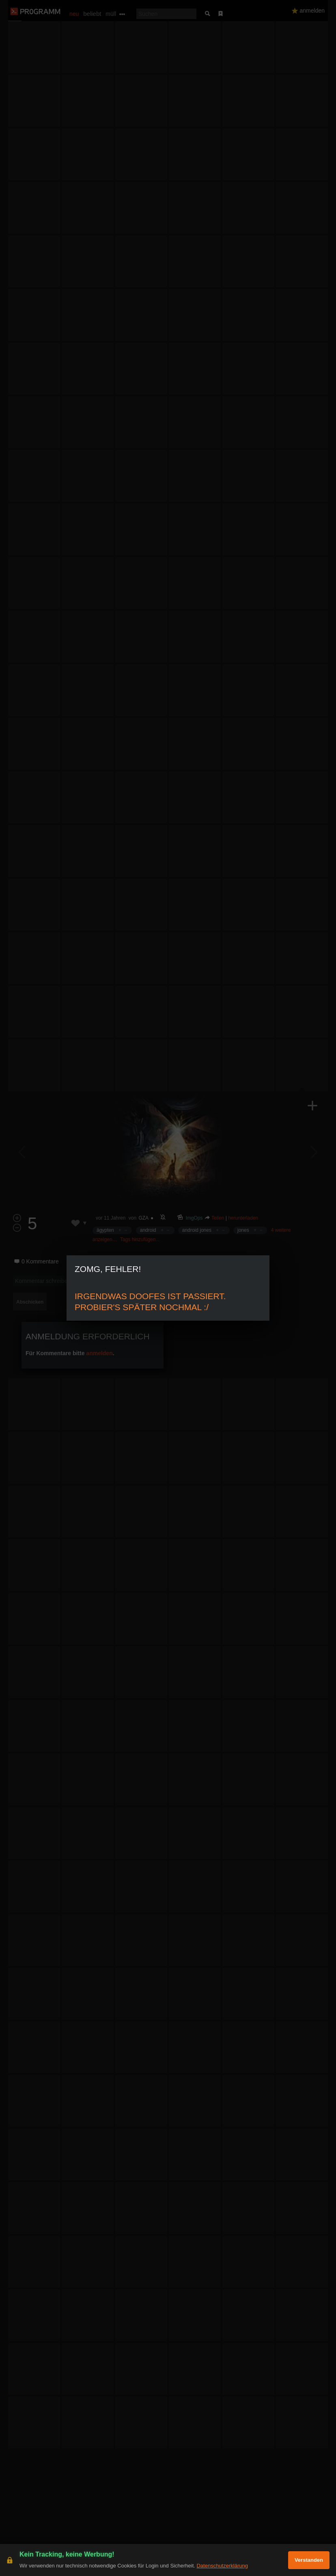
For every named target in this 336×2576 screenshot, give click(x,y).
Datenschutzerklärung (222, 2566)
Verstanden (309, 2560)
